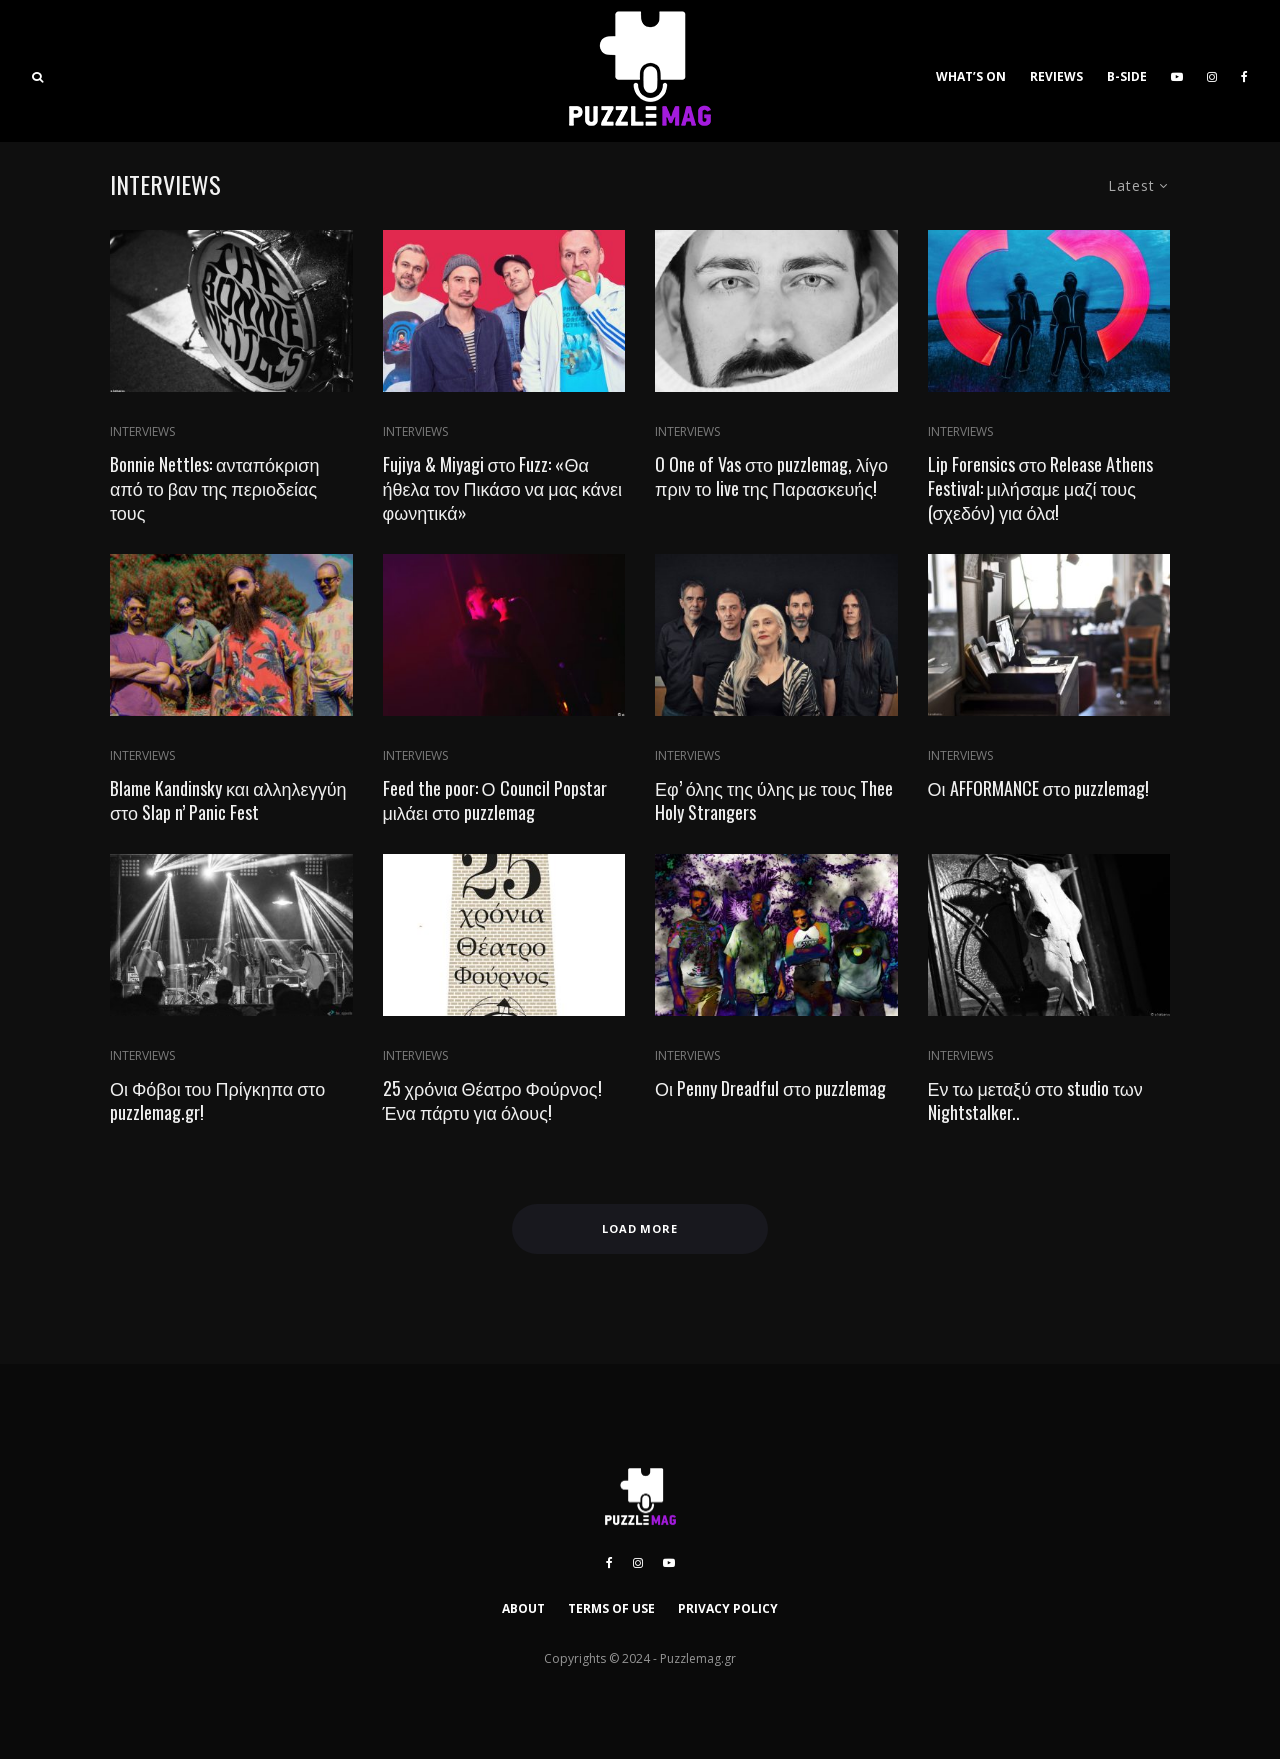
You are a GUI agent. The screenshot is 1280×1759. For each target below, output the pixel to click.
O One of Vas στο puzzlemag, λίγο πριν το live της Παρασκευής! (771, 476)
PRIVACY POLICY (728, 1608)
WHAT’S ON (971, 76)
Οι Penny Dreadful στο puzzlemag (770, 1088)
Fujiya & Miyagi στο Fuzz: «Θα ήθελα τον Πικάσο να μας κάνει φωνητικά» (502, 488)
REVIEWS (1056, 76)
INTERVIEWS (142, 431)
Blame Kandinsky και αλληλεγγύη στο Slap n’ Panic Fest (228, 800)
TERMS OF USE (611, 1608)
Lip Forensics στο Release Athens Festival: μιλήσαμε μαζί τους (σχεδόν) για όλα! (1041, 488)
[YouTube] (1177, 71)
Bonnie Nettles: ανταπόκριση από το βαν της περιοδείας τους (214, 488)
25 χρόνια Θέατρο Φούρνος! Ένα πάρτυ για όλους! (492, 1100)
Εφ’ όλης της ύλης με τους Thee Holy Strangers (774, 800)
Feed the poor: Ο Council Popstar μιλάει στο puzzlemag (495, 800)
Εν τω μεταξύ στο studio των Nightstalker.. (1035, 1100)
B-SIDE (1127, 76)
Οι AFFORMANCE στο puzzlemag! (1039, 788)
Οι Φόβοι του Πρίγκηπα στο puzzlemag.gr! (217, 1100)
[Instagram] (1212, 71)
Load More (640, 1228)
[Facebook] (1244, 71)
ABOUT (523, 1608)
